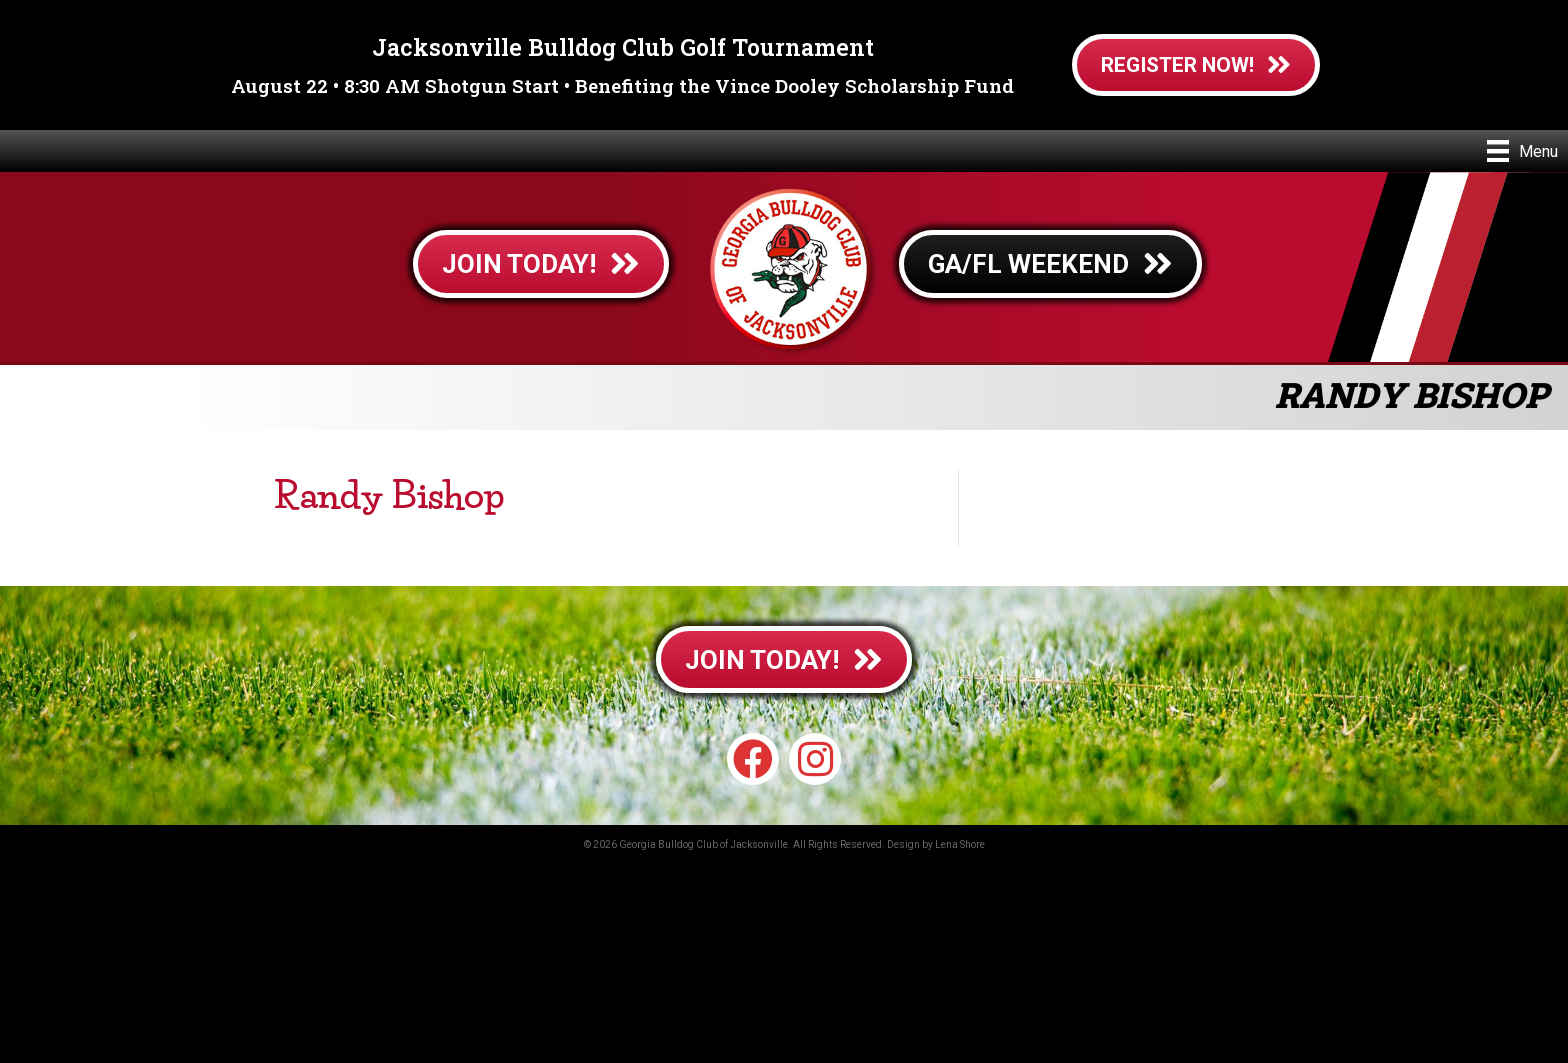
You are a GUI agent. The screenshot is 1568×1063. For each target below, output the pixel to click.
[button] (753, 759)
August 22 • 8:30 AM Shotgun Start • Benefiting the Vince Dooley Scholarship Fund (622, 85)
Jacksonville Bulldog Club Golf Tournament (623, 47)
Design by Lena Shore (936, 844)
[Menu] (1522, 151)
